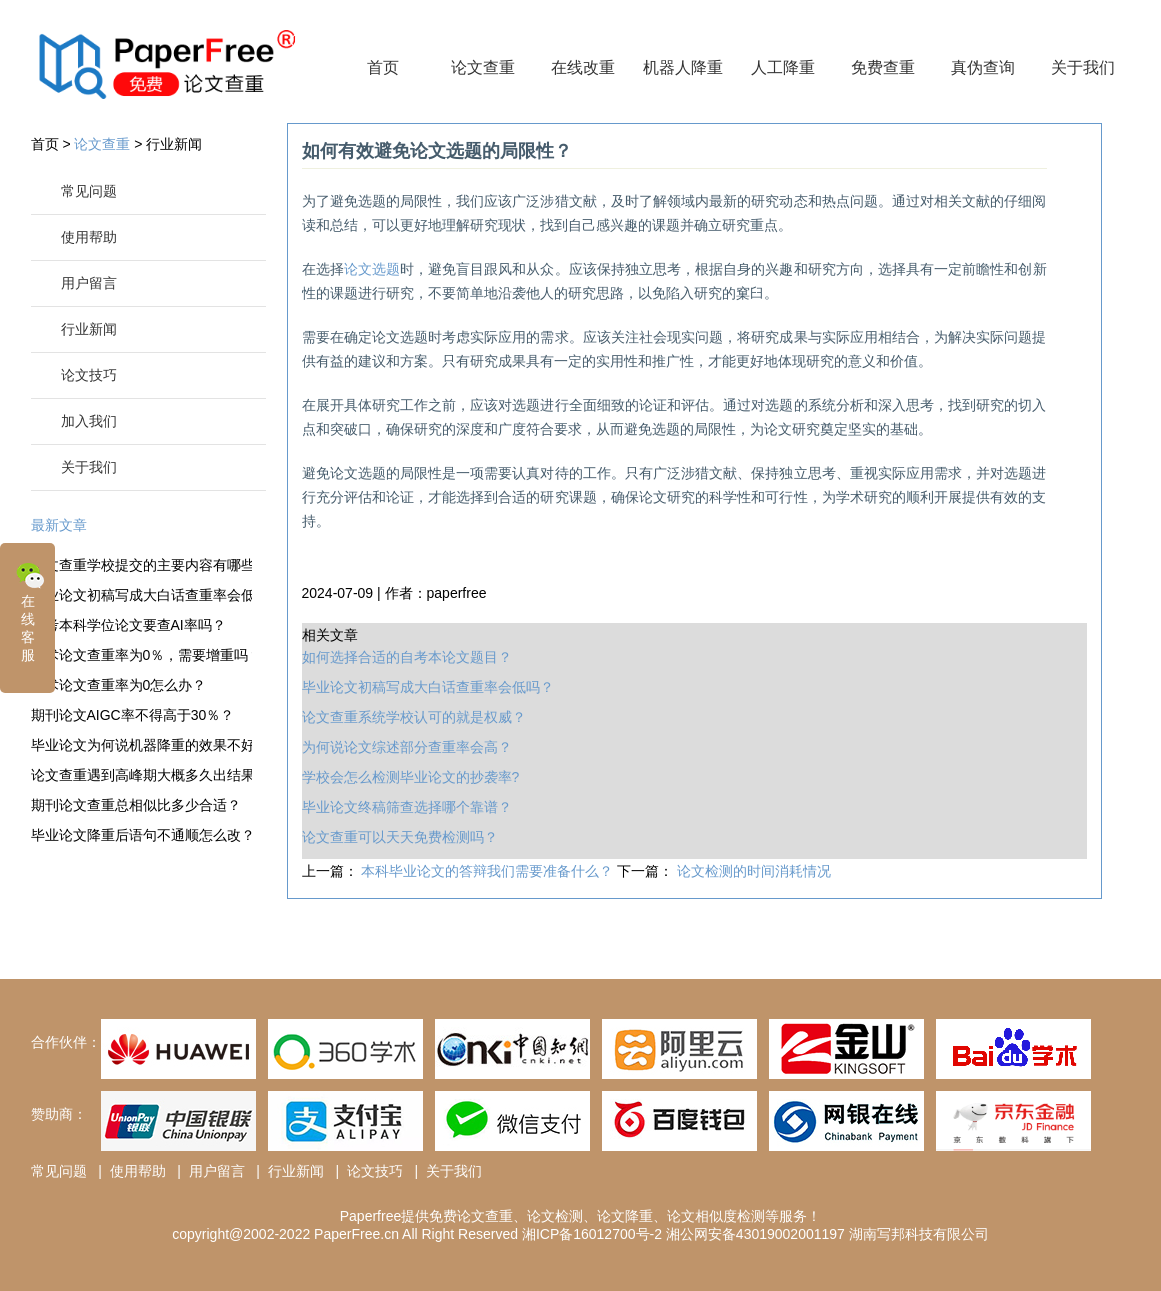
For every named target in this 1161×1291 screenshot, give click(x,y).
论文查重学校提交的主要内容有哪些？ (141, 565)
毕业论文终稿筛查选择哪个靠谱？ (407, 807)
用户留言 (89, 283)
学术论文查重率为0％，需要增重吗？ (141, 655)
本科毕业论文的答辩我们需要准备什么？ (489, 871)
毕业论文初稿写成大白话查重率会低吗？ (141, 595)
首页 (383, 67)
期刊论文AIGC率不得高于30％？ (133, 715)
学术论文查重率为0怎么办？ (119, 685)
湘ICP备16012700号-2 (592, 1234)
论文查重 (483, 67)
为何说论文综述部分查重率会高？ (407, 747)
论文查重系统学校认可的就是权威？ (414, 717)
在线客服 (30, 610)
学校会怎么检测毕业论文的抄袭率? (411, 777)
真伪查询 (983, 67)
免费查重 (883, 67)
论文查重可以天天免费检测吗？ (400, 837)
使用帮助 (89, 237)
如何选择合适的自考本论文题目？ (407, 657)
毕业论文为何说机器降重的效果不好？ (141, 745)
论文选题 (372, 269)
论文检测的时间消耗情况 (754, 871)
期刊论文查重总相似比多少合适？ (136, 805)
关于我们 (1083, 67)
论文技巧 (89, 375)
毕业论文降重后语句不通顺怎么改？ (141, 835)
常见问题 (89, 191)
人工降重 (783, 67)
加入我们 (89, 421)
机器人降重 (683, 67)
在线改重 (583, 67)
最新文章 (59, 525)
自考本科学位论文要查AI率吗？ (128, 625)
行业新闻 (174, 144)
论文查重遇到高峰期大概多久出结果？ (141, 775)
